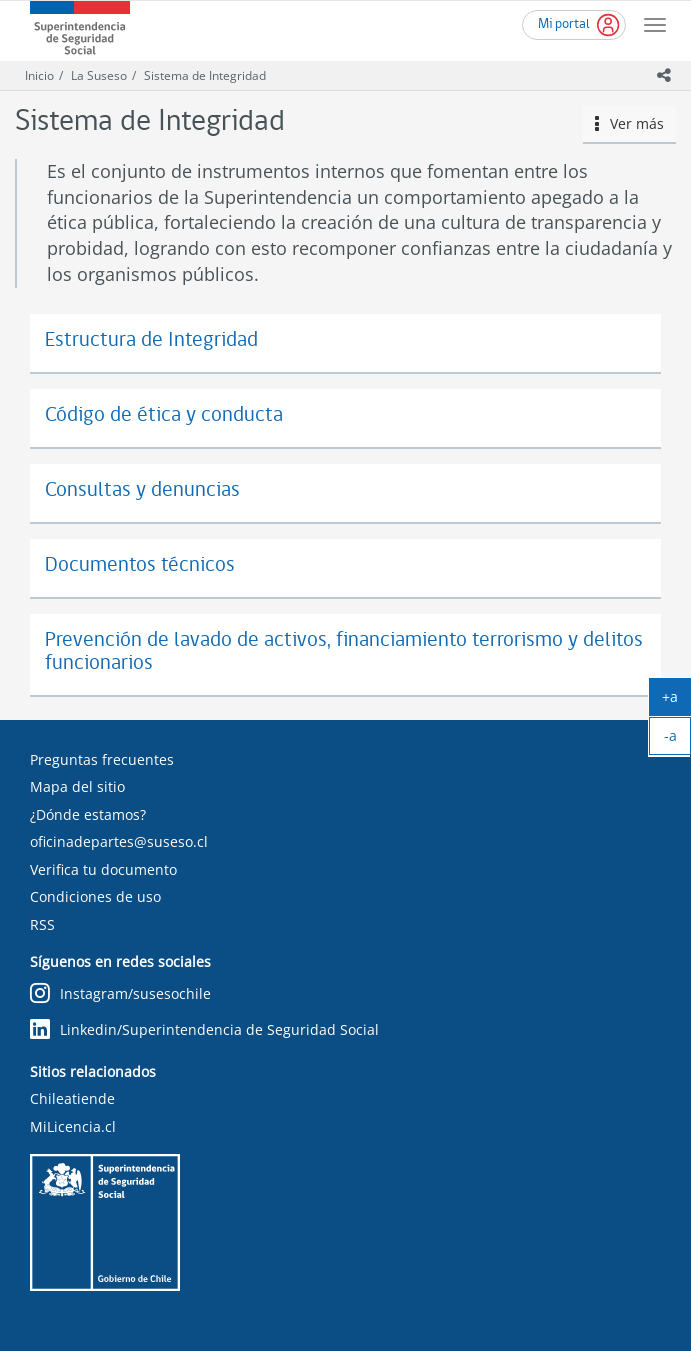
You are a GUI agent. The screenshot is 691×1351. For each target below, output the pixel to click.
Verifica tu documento (103, 869)
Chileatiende (72, 1098)
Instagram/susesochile (120, 994)
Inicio (39, 75)
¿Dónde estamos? (88, 814)
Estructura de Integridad (151, 340)
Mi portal (564, 24)
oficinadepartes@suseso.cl (119, 841)
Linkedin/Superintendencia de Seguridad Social (204, 1030)
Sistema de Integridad (205, 75)
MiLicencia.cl (73, 1126)
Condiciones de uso (95, 896)
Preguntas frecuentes (102, 759)
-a (678, 740)
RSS (42, 924)
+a (676, 701)
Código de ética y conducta (164, 415)
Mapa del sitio (77, 786)
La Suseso (99, 75)
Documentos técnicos (140, 565)
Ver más (630, 123)
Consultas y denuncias (142, 490)
